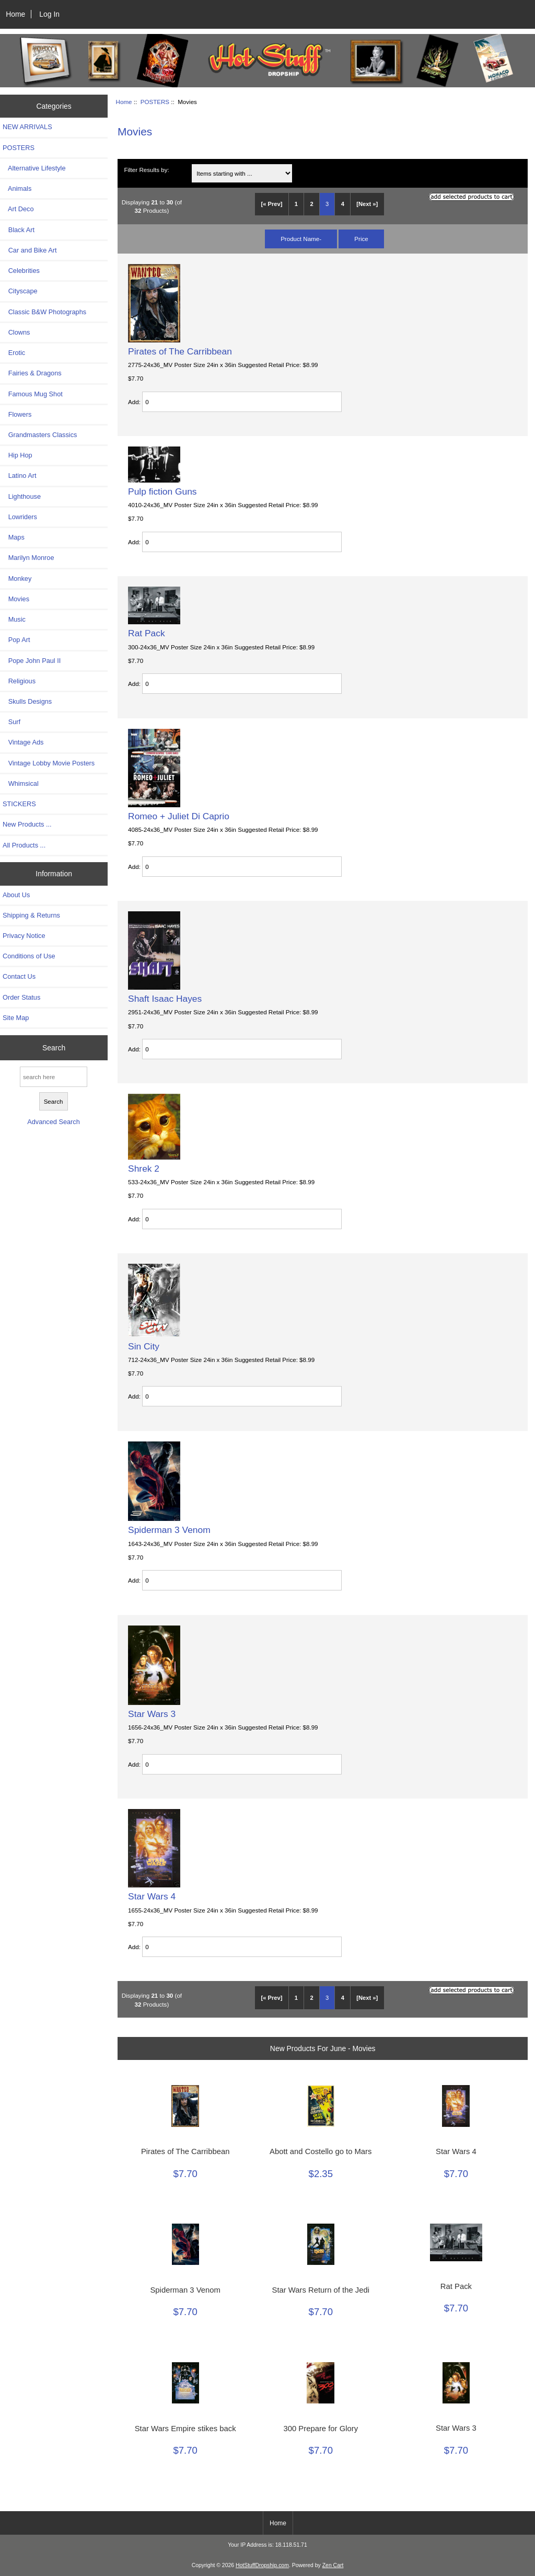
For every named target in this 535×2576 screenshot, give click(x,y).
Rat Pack (146, 633)
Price (361, 238)
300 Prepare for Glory (320, 2428)
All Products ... (24, 845)
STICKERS (19, 804)
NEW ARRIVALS (27, 127)
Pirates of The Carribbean (180, 351)
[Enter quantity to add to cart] (242, 402)
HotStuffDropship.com (262, 2565)
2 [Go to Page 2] (311, 204)
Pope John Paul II (32, 661)
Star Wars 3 (152, 1714)
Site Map (16, 1018)
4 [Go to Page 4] (342, 204)
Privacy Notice (24, 936)
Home (15, 14)
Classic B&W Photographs (44, 312)
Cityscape (20, 291)
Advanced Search (53, 1122)
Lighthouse (22, 496)
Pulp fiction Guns (162, 491)
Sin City (143, 1346)
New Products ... (27, 824)
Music (14, 619)
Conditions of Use (29, 956)
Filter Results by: (146, 169)
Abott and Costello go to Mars (320, 2151)
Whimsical (21, 783)
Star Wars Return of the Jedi (321, 2290)
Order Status (21, 997)
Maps (14, 537)
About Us (16, 895)
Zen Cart (333, 2565)
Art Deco (18, 209)
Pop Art (16, 640)
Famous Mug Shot (33, 394)
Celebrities (21, 270)
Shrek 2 (143, 1168)
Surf (11, 722)
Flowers (17, 414)
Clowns (16, 332)
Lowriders (20, 517)
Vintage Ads (23, 742)
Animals (17, 188)
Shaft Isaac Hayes (165, 998)
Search (53, 1048)
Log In (49, 14)
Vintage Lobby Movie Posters (49, 763)
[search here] (53, 1077)
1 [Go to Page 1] (296, 204)
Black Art (18, 230)
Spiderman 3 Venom (169, 1530)
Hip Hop (17, 455)
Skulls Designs (27, 701)
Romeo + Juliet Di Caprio (178, 816)
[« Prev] (271, 204)
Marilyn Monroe (28, 558)
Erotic (14, 353)
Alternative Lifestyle (34, 168)
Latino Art (20, 475)
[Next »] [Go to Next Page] (367, 204)
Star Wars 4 (152, 1896)
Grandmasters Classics (40, 435)
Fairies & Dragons (32, 373)
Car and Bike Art (29, 250)
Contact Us (19, 976)
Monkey (17, 578)
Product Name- (301, 238)
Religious (19, 681)
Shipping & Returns (31, 915)
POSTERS (155, 101)
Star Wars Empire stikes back (185, 2428)
